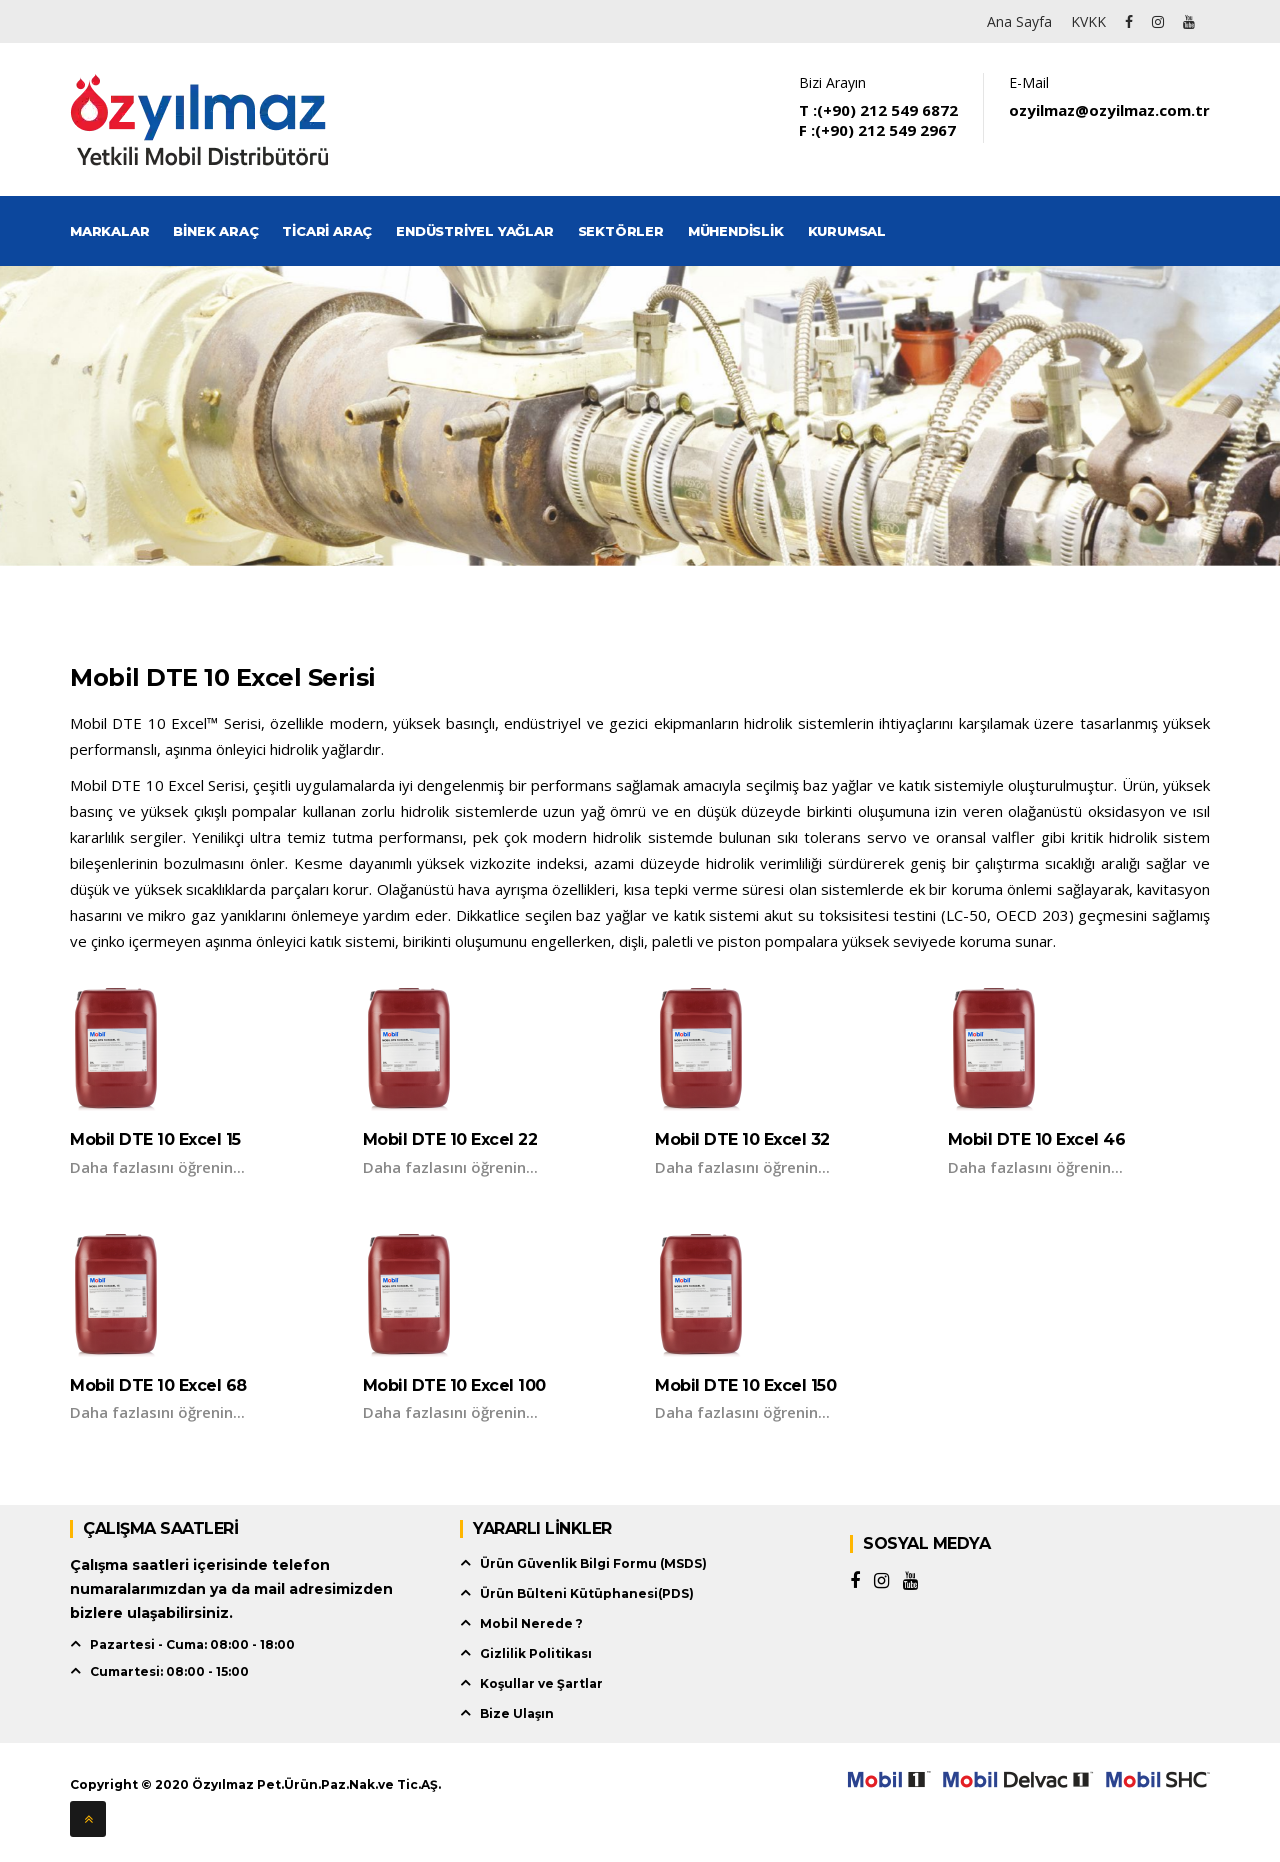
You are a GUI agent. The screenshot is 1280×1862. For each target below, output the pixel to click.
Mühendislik (736, 231)
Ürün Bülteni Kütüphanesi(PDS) (587, 1593)
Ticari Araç (327, 231)
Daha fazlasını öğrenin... (157, 1167)
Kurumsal (847, 231)
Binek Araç (215, 231)
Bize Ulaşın (517, 1713)
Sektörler (621, 231)
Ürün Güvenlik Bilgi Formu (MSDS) (593, 1563)
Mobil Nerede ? (531, 1623)
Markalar (109, 231)
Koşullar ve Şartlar (541, 1683)
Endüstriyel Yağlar (474, 231)
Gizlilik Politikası (536, 1653)
